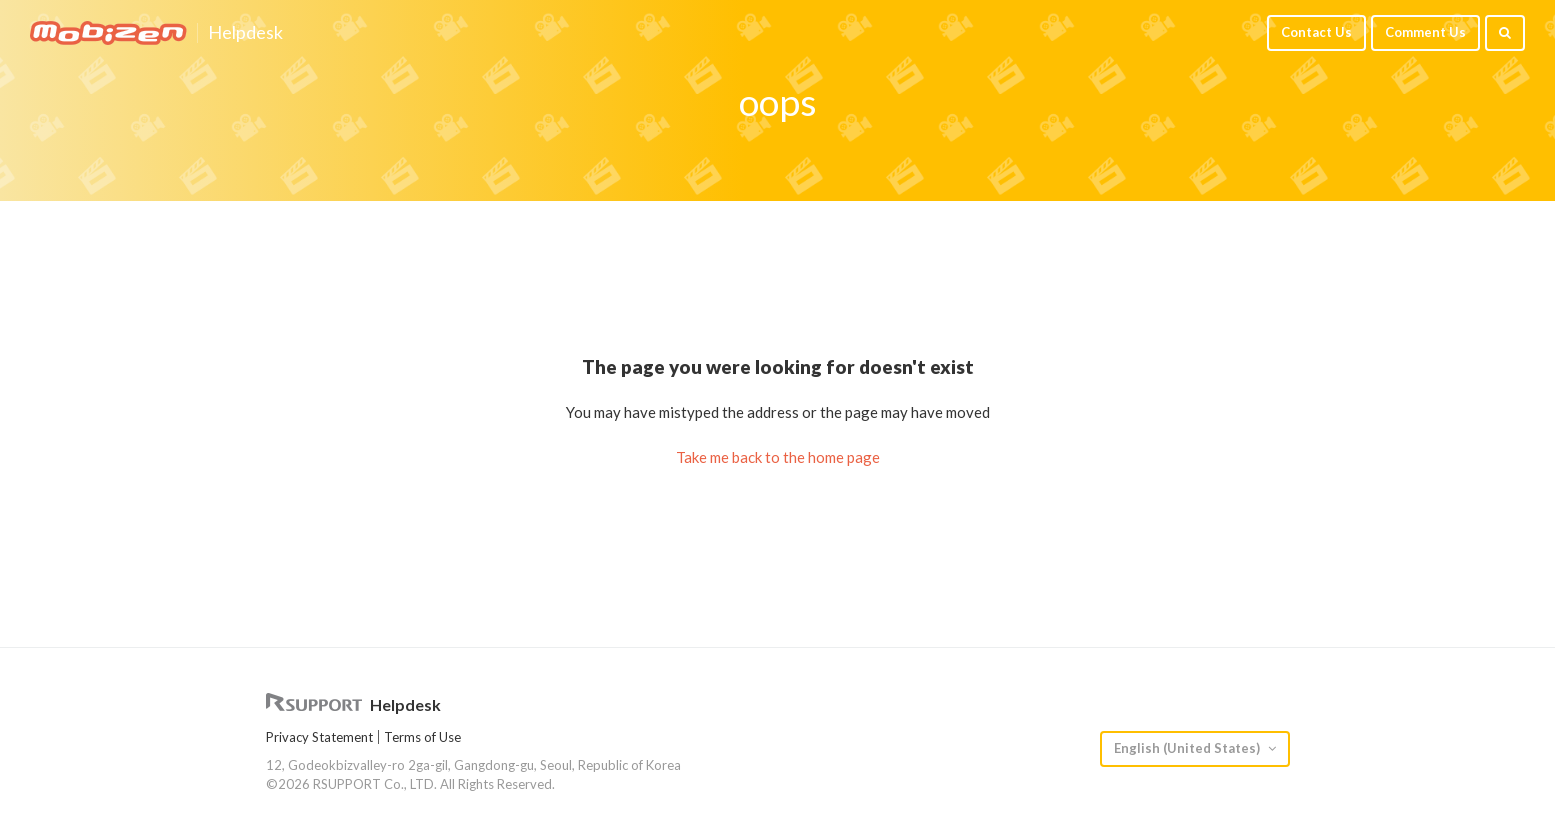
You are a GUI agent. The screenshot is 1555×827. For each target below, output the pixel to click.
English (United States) (1188, 748)
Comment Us (1425, 32)
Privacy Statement (319, 737)
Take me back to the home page (778, 457)
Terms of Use (422, 737)
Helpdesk (245, 33)
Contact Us (1316, 32)
